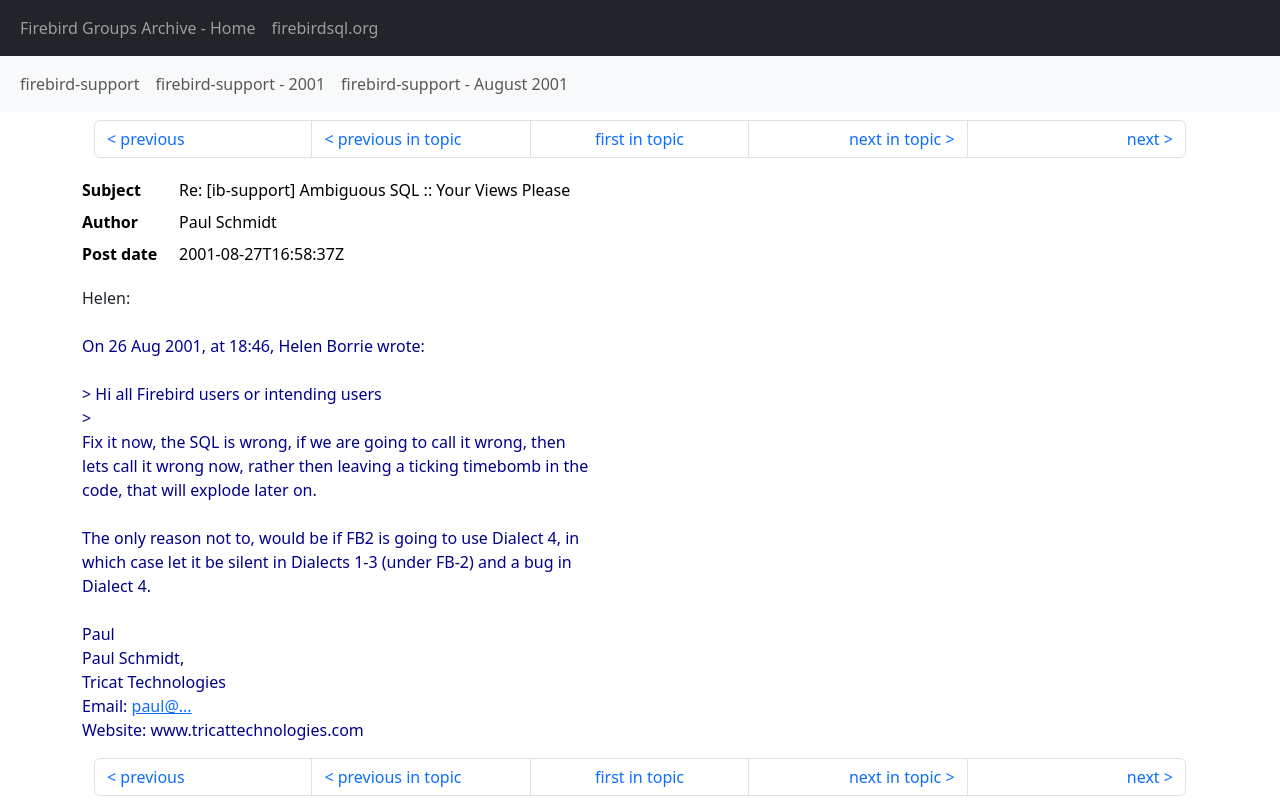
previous (152, 139)
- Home (138, 28)
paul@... (162, 706)
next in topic (895, 139)
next (1143, 139)
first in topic (639, 139)
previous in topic (400, 139)
